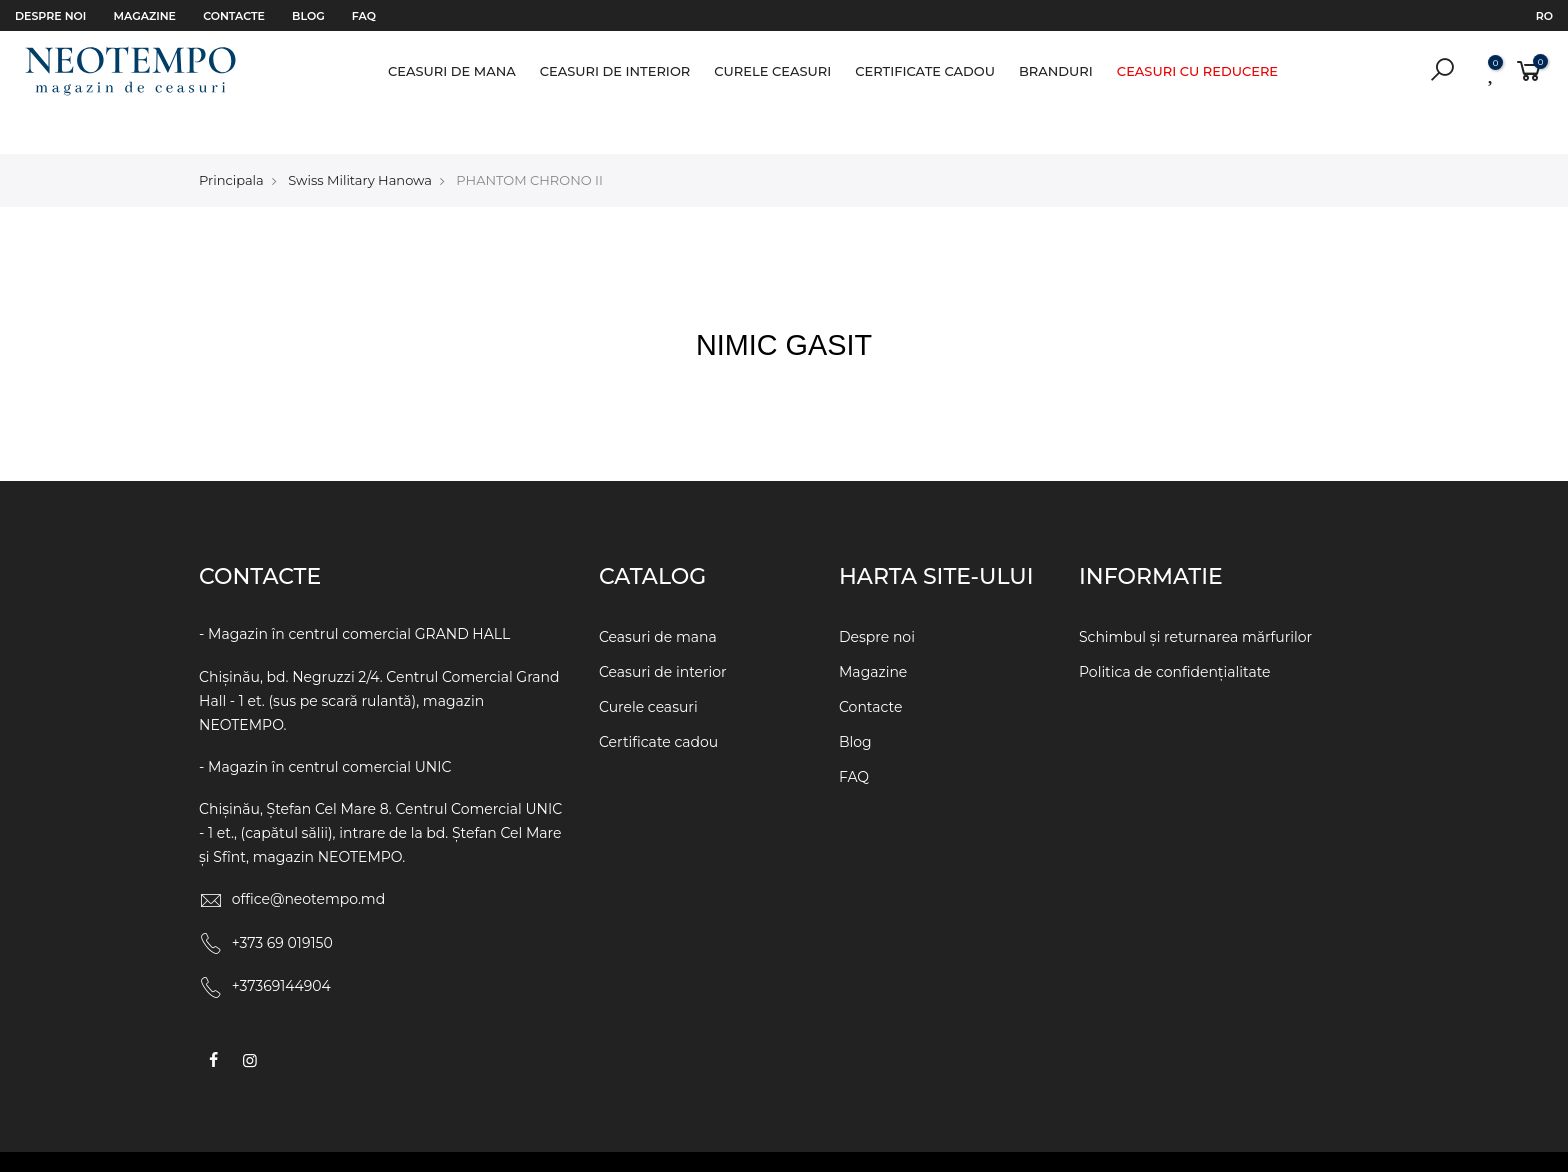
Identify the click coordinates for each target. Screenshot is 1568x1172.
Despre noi (50, 16)
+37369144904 (281, 945)
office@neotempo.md (309, 858)
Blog (308, 16)
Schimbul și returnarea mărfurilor (1195, 596)
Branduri (1056, 71)
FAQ (364, 16)
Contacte (234, 16)
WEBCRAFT (966, 1141)
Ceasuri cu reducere (1197, 71)
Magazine (145, 16)
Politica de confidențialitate (1175, 631)
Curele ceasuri (772, 71)
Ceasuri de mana (452, 71)
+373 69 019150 (282, 902)
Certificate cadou (925, 71)
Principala (231, 139)
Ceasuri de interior (615, 71)
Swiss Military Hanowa (360, 139)
